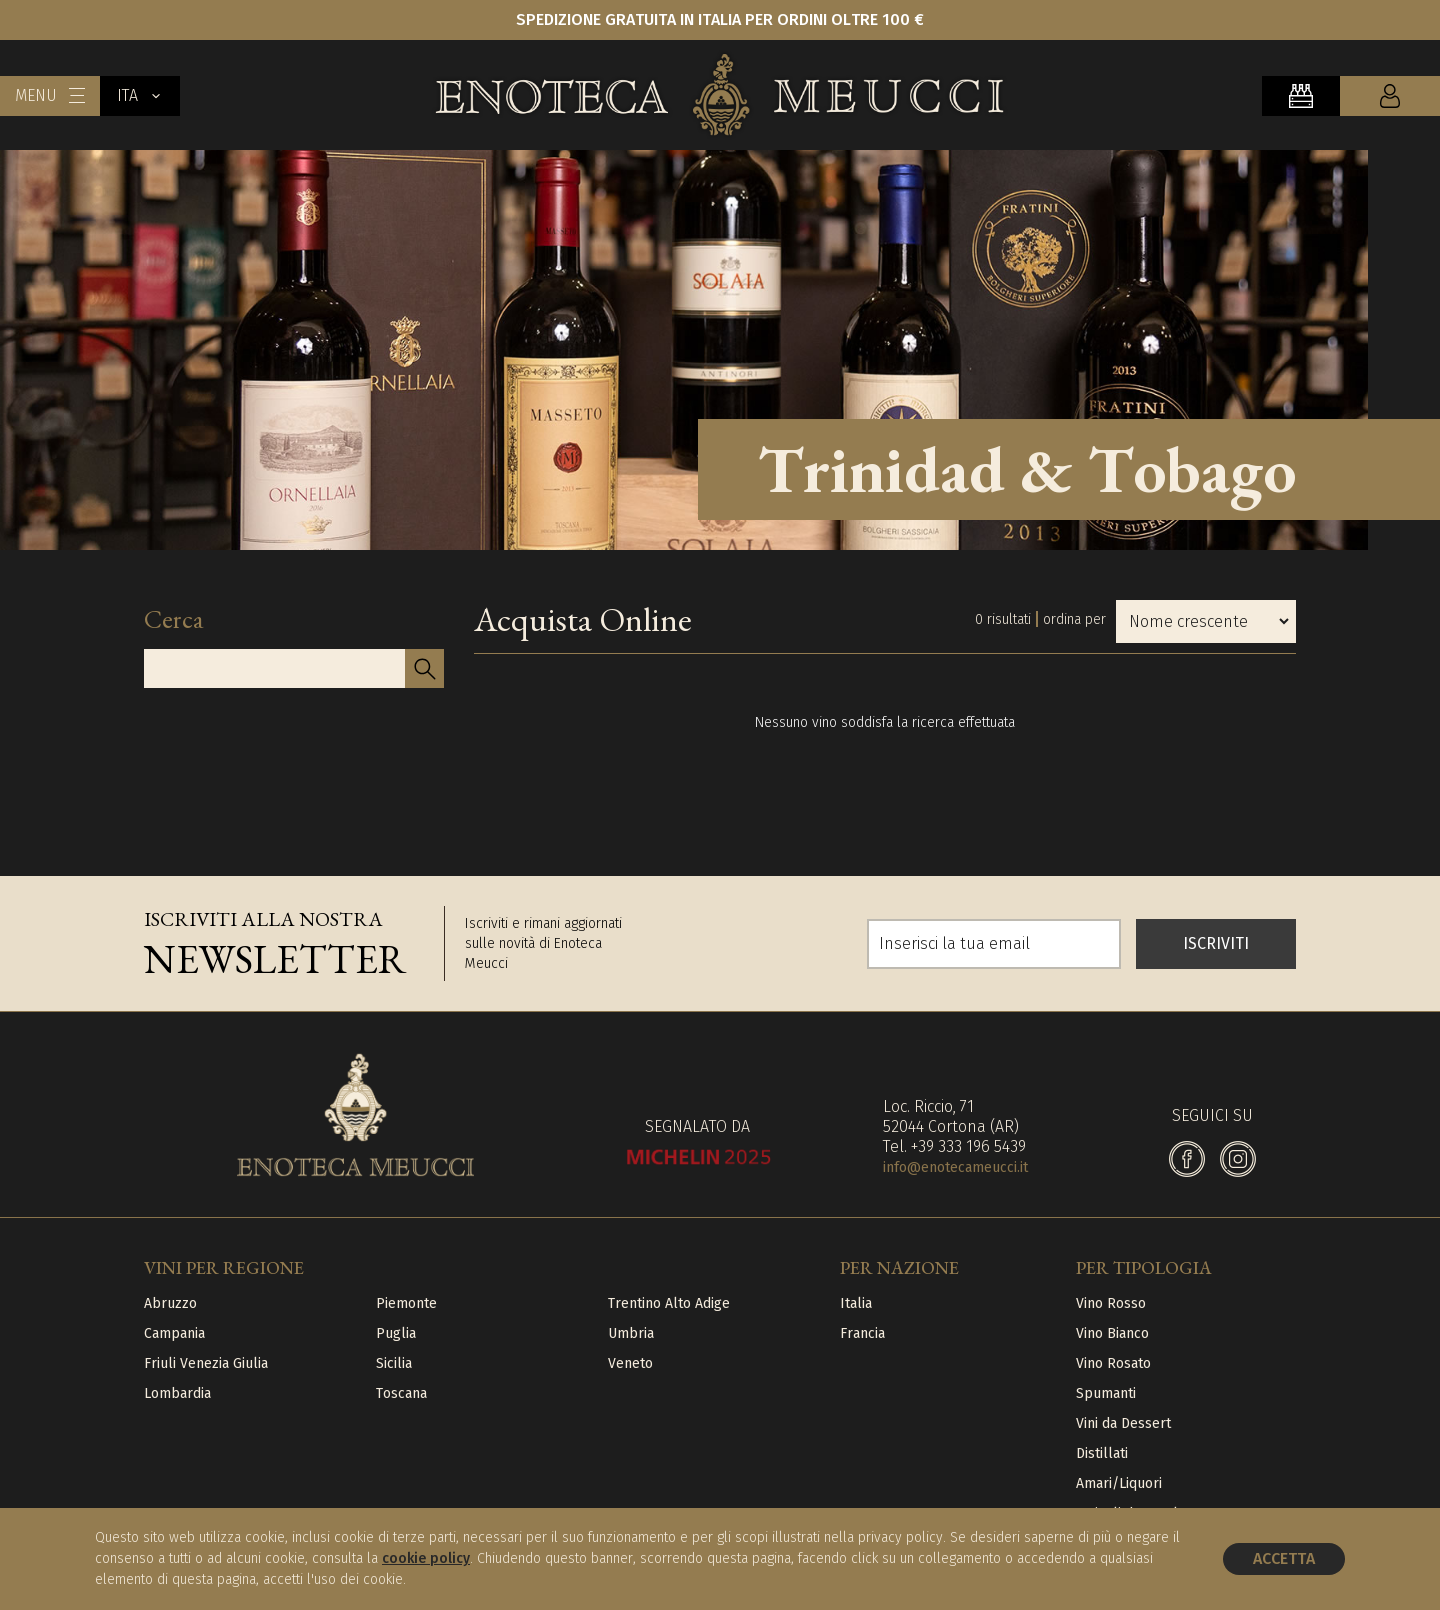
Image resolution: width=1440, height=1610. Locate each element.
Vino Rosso (1111, 1303)
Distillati (1102, 1453)
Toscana (401, 1393)
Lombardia (177, 1393)
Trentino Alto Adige (669, 1303)
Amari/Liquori (1119, 1483)
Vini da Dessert (1123, 1423)
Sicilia (394, 1363)
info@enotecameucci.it (955, 1167)
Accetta (1284, 1558)
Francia (862, 1333)
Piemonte (406, 1303)
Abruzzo (170, 1303)
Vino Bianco (1112, 1333)
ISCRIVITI (1216, 943)
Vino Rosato (1113, 1363)
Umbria (631, 1333)
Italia (856, 1303)
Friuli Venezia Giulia (206, 1363)
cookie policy (426, 1558)
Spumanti (1106, 1393)
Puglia (396, 1333)
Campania (174, 1333)
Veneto (630, 1363)
